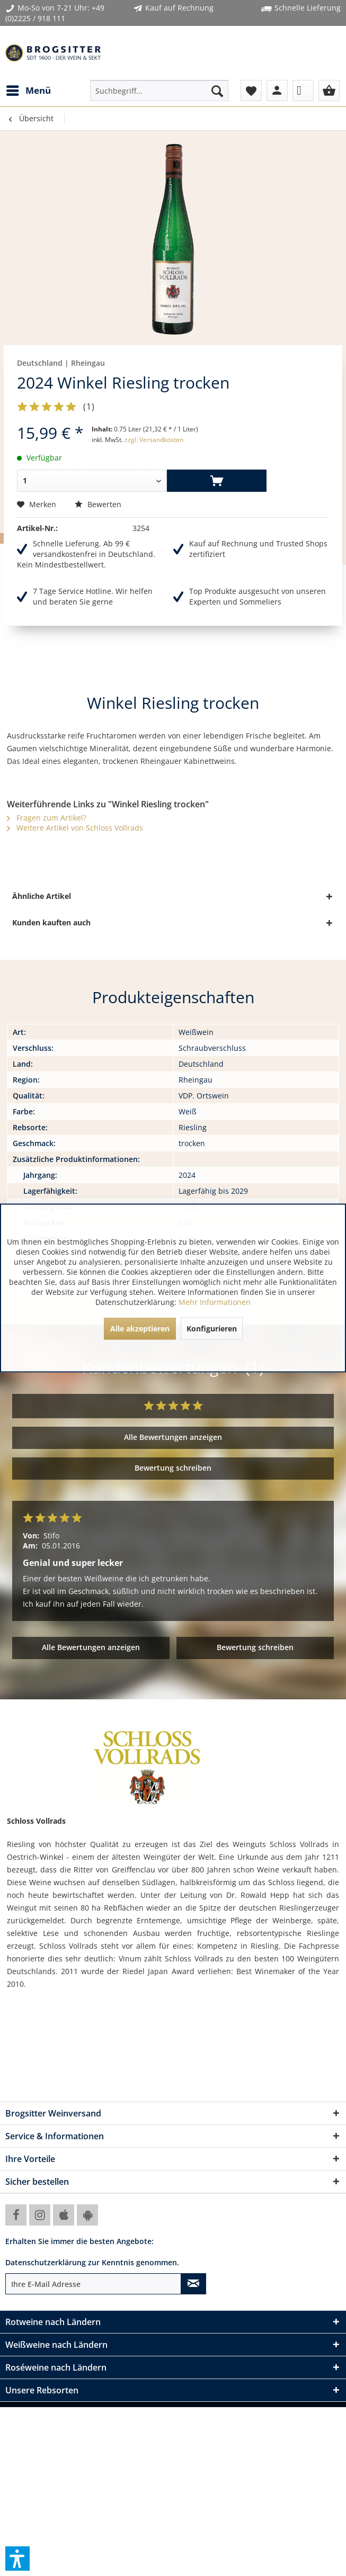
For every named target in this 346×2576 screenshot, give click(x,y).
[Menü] (28, 90)
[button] (17, 2558)
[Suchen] (217, 90)
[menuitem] (28, 90)
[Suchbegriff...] (159, 90)
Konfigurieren (212, 1328)
